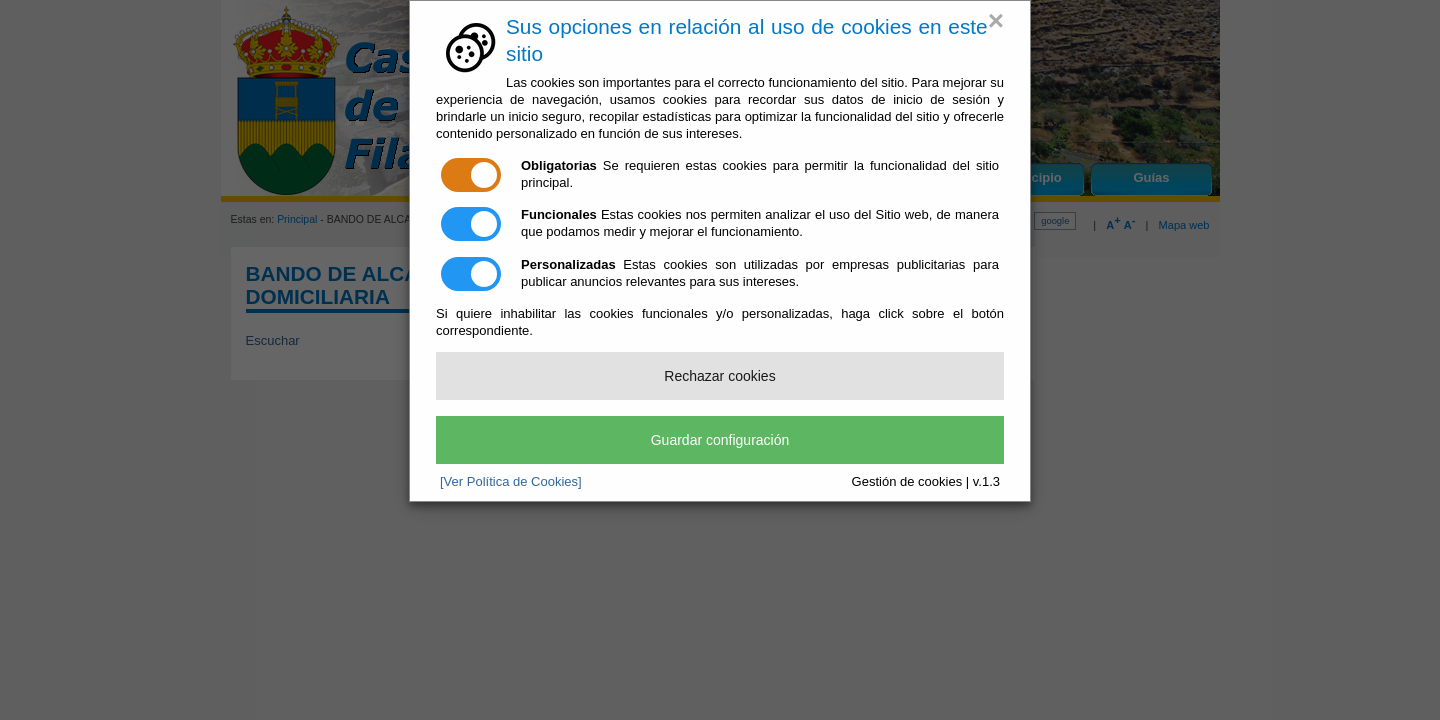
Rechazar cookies (719, 376)
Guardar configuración (720, 440)
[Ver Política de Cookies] (511, 481)
